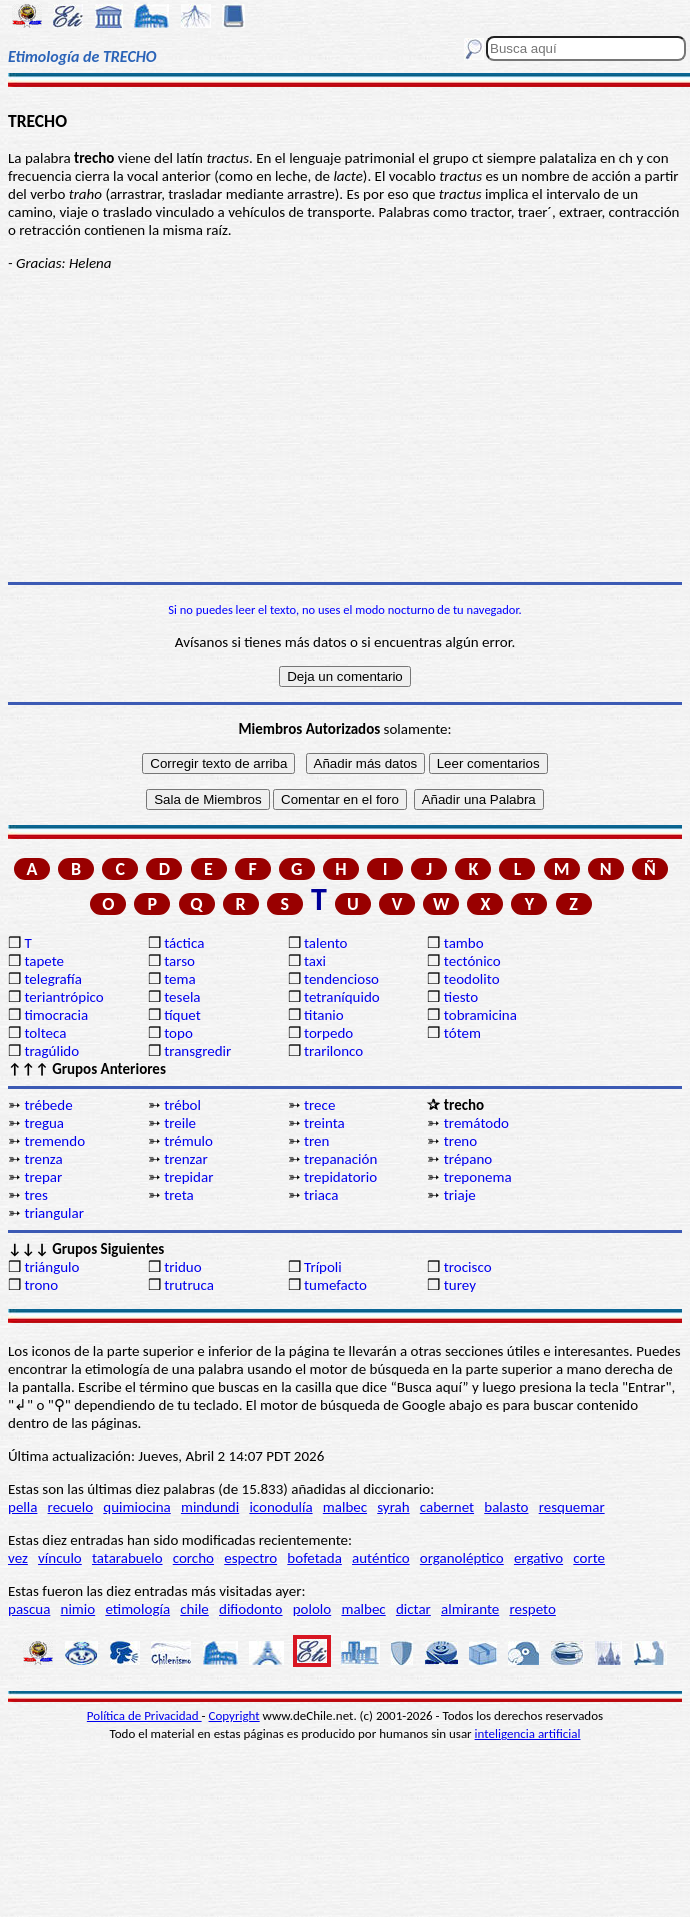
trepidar (188, 1177)
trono (41, 1285)
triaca (321, 1195)
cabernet (447, 1507)
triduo (182, 1267)
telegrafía (52, 979)
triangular (54, 1213)
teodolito (472, 979)
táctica (184, 943)
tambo (464, 943)
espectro (250, 1558)
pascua (29, 1609)
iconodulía (280, 1507)
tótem (462, 1033)
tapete (44, 961)
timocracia (56, 1015)
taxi (315, 961)
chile (194, 1609)
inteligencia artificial (528, 1733)
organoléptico (462, 1558)
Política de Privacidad (144, 1715)
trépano (468, 1159)
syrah (393, 1507)
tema (180, 979)
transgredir (197, 1051)
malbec (345, 1507)
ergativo (538, 1558)
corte (589, 1558)
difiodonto (251, 1609)
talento (325, 943)
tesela (182, 997)
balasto (506, 1507)
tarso (179, 961)
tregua (44, 1123)
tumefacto (335, 1285)
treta (178, 1195)
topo (178, 1033)
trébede (48, 1105)
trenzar (186, 1159)
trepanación (340, 1159)
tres (35, 1195)
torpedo (328, 1033)
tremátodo (476, 1123)
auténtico (381, 1558)
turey (460, 1285)
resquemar (572, 1507)
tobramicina (480, 1015)
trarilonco (333, 1051)
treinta (324, 1123)
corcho (193, 1558)
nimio (78, 1609)
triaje (460, 1195)
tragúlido (51, 1051)
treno (460, 1141)
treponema (478, 1177)
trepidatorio (340, 1177)
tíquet (182, 1015)
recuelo (71, 1507)
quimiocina (136, 1507)
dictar (413, 1609)
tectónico (472, 961)
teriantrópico (63, 997)
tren (316, 1141)
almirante (470, 1609)
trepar (43, 1177)
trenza (43, 1159)
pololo (312, 1609)
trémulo (188, 1141)
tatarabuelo (127, 1558)
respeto (532, 1609)
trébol (182, 1105)
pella (22, 1507)
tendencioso (341, 979)
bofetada (314, 1558)
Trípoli (323, 1267)
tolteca (45, 1033)
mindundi (210, 1507)
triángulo (51, 1267)
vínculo (60, 1558)
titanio (324, 1015)
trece (319, 1105)
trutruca (189, 1285)
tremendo (54, 1141)
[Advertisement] (345, 427)
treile (180, 1123)
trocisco (468, 1267)
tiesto (461, 997)
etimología (137, 1609)
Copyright (234, 1715)
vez (18, 1558)
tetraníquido (342, 997)
